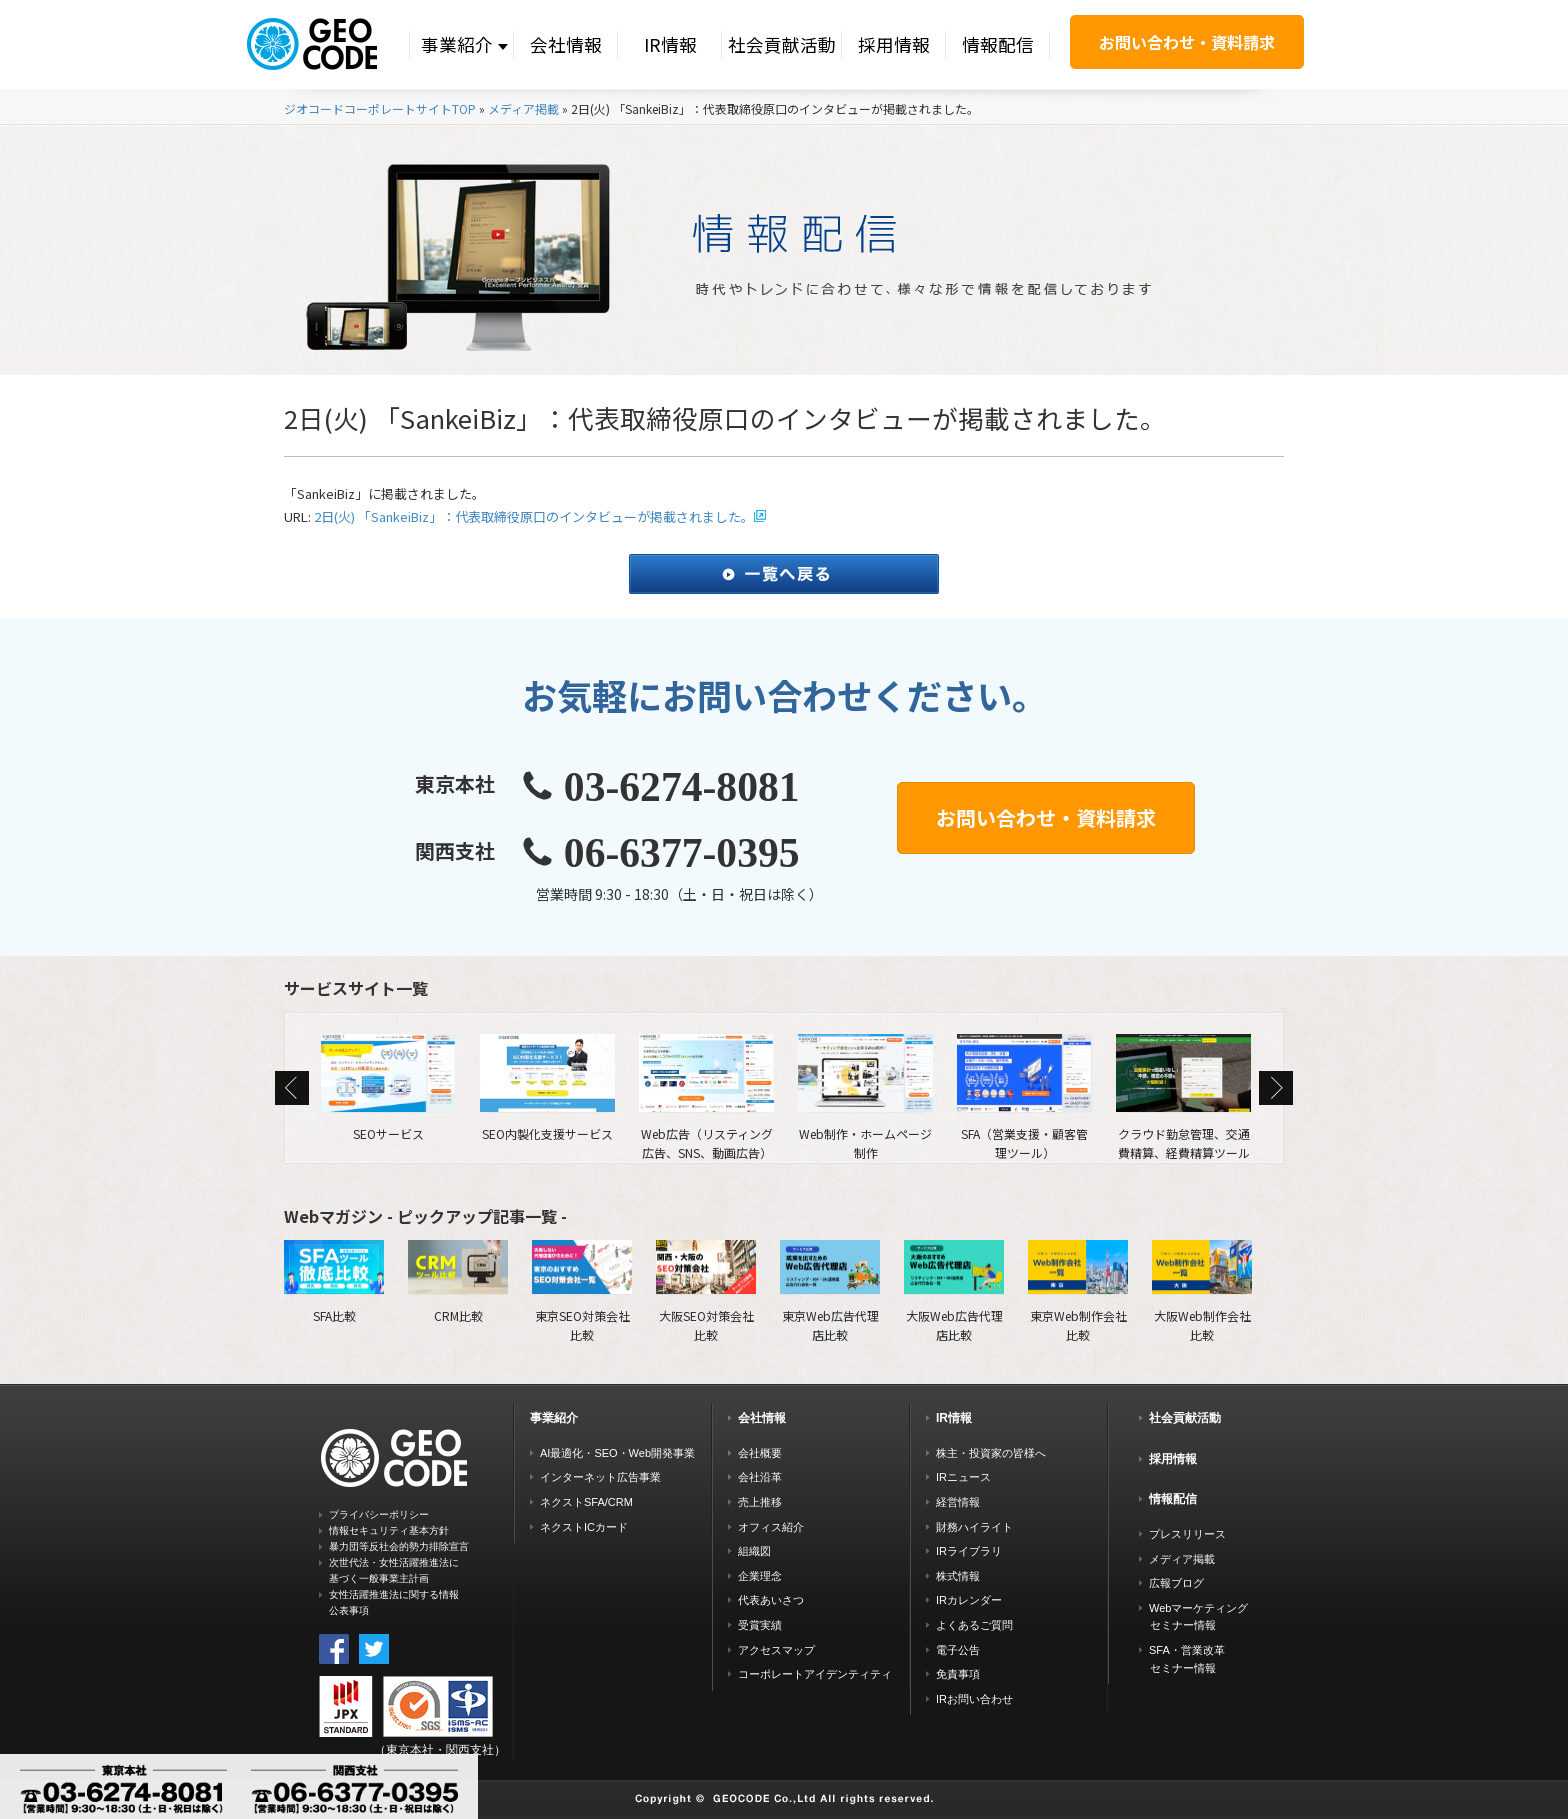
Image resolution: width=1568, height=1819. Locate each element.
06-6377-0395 (682, 853)
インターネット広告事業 (600, 1477)
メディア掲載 (523, 108)
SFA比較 (334, 1282)
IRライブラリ (969, 1551)
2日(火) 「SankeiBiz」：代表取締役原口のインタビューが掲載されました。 (534, 516)
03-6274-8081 (682, 787)
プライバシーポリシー (379, 1514)
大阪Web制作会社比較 (1202, 1291)
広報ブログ (1176, 1583)
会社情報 (566, 44)
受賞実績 (760, 1625)
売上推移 (760, 1502)
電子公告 (958, 1650)
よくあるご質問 (974, 1625)
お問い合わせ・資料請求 (1187, 42)
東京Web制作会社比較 (1078, 1291)
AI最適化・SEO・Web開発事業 (617, 1453)
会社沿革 (760, 1477)
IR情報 (670, 44)
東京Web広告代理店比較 (830, 1291)
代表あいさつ (771, 1600)
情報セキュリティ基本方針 (389, 1530)
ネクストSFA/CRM (586, 1502)
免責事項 (958, 1674)
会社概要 (760, 1453)
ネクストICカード (584, 1527)
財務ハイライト (974, 1527)
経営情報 (958, 1502)
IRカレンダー (969, 1600)
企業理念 (760, 1576)
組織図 (754, 1551)
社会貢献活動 (782, 44)
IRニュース (963, 1477)
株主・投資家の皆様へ (991, 1453)
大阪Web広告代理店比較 (954, 1291)
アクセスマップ (776, 1650)
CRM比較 (458, 1282)
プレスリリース (1187, 1534)
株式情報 (958, 1576)
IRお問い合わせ (974, 1699)
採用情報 (894, 44)
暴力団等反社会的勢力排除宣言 (399, 1546)
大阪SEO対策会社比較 (706, 1291)
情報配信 (998, 44)
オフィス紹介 (771, 1527)
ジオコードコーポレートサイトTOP (380, 108)
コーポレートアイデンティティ (815, 1674)
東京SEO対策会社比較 (582, 1291)
